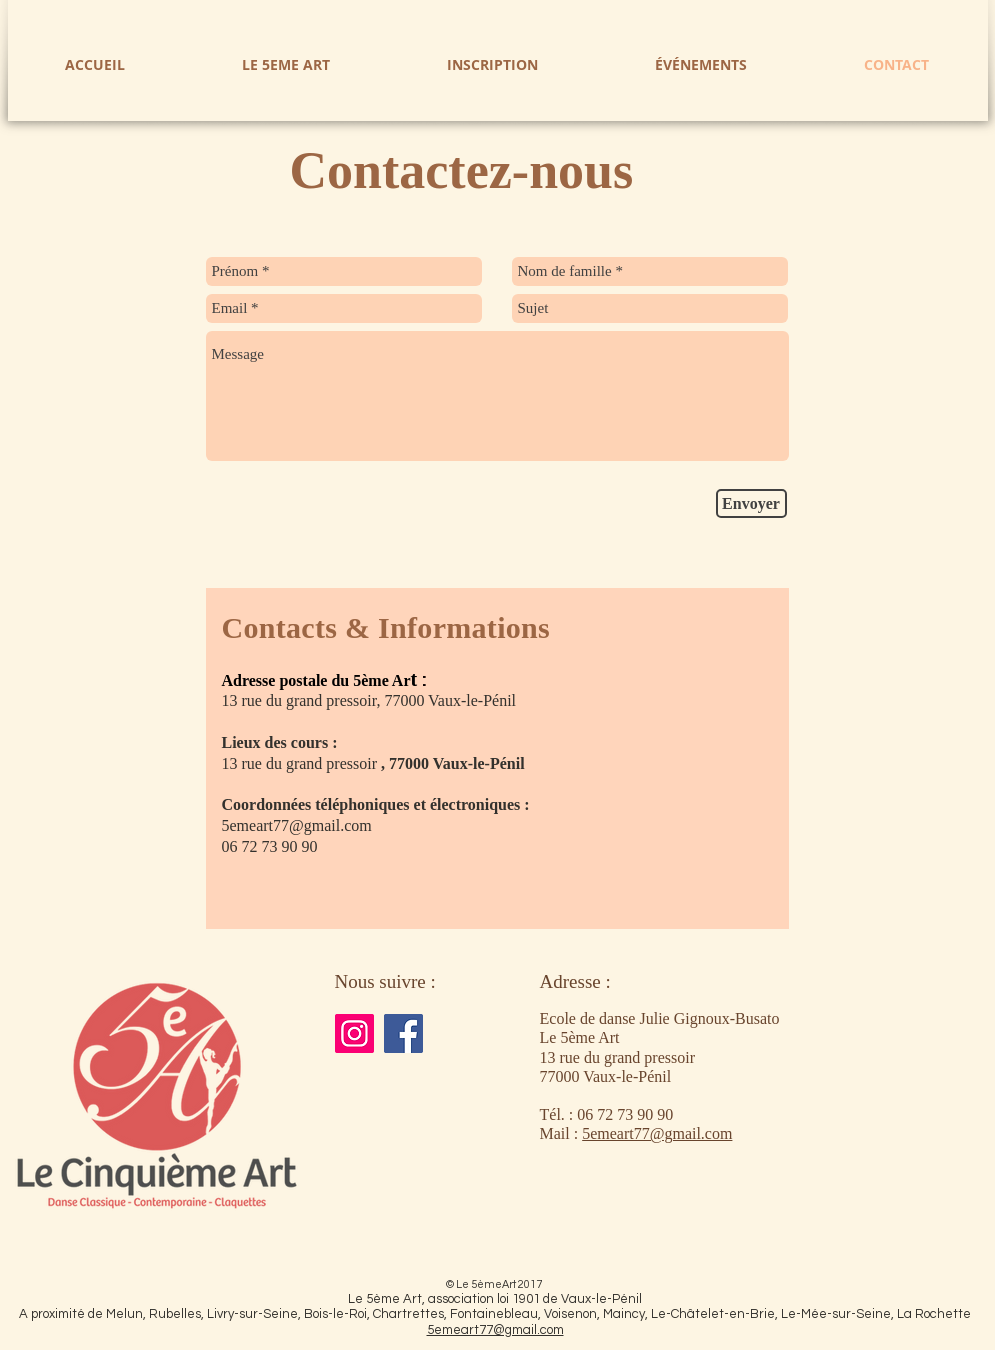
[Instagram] (354, 1033)
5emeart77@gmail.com (297, 825)
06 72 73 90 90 (625, 1114)
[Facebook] (403, 1033)
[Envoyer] (751, 503)
